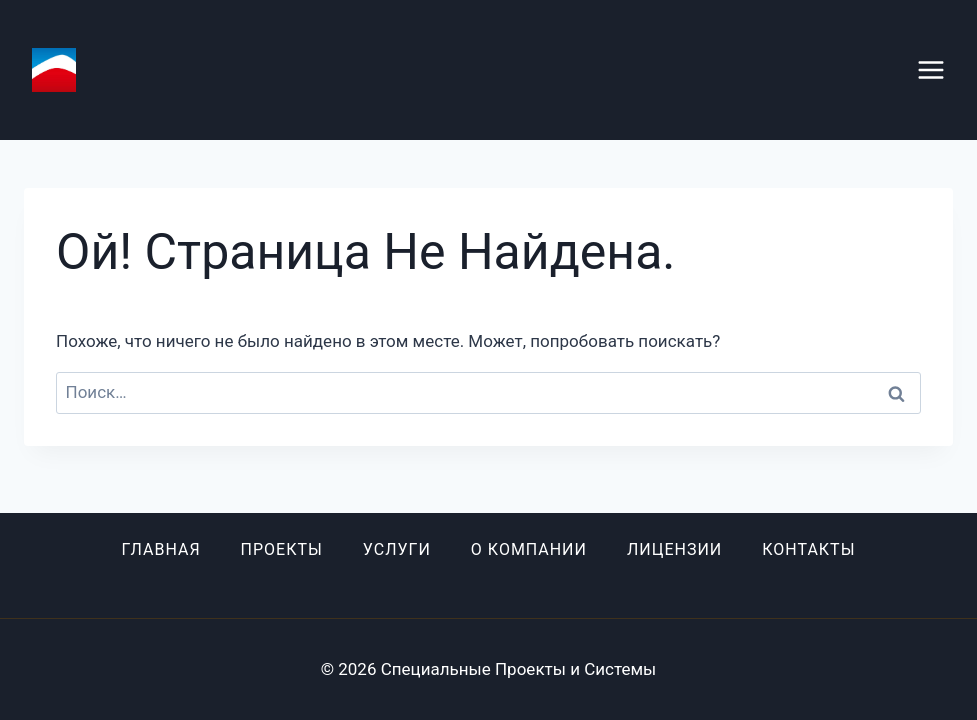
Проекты (282, 549)
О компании (529, 549)
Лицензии (674, 549)
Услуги (397, 549)
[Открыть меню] (941, 69)
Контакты (808, 549)
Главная (160, 549)
